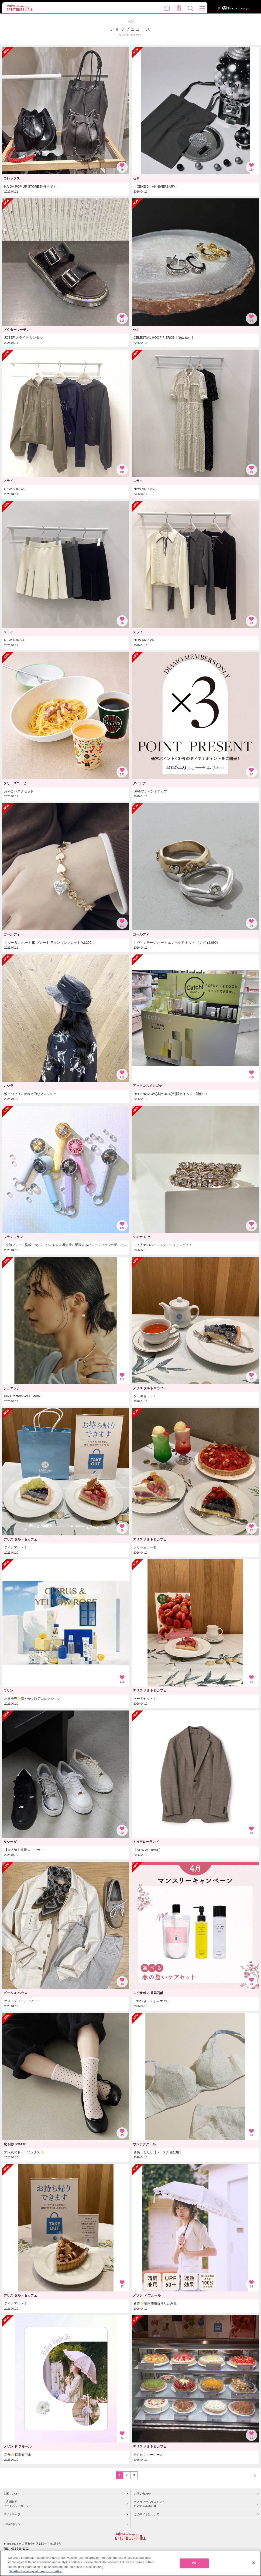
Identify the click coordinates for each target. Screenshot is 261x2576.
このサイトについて (146, 2514)
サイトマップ (11, 2514)
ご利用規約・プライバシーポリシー (17, 2504)
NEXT (252, 2475)
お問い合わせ (142, 2493)
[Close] (253, 2563)
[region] (130, 2563)
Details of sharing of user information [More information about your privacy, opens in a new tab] (35, 2571)
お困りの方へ (11, 2493)
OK (194, 2563)
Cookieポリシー (13, 2524)
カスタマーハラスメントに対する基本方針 (149, 2504)
